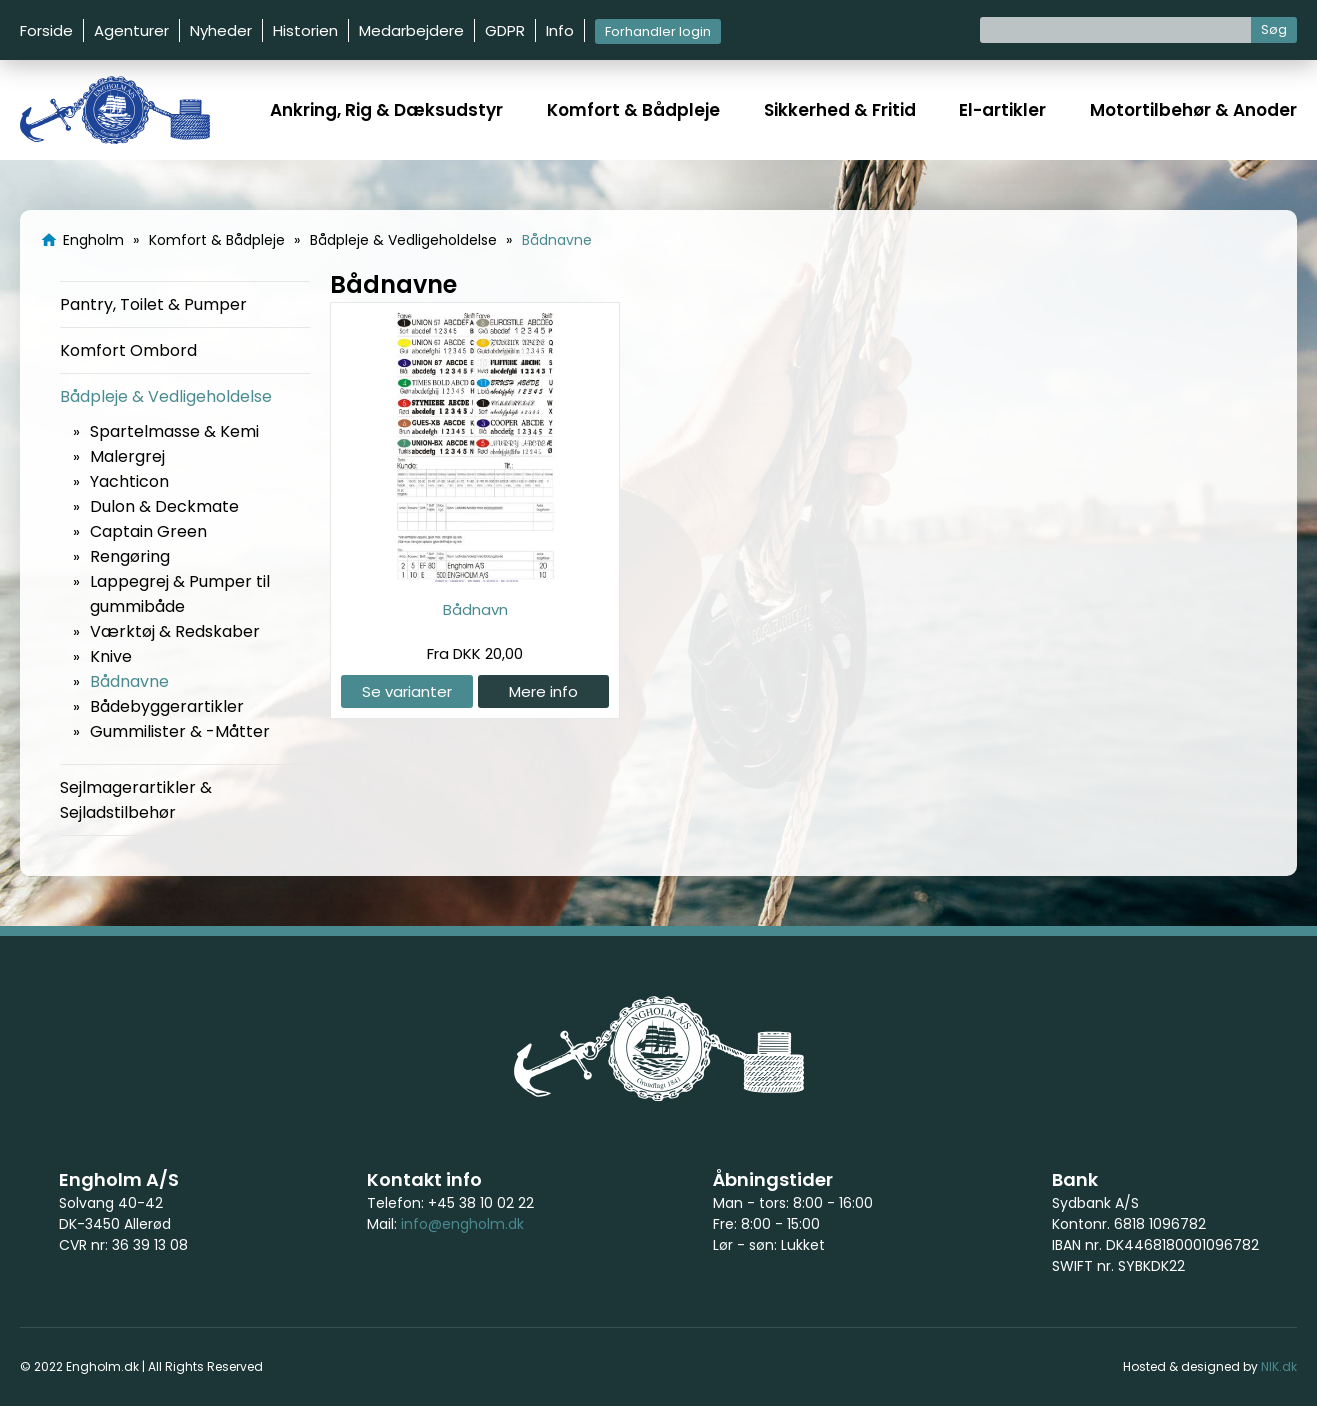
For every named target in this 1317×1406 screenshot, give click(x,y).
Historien (305, 30)
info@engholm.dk (462, 1224)
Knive (111, 656)
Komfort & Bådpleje (633, 110)
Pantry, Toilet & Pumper (153, 304)
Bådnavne (129, 681)
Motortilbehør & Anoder (1193, 110)
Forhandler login (658, 31)
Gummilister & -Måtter (180, 731)
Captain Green (148, 531)
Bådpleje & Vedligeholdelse (166, 396)
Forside (46, 30)
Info (560, 30)
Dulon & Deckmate (164, 506)
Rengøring (130, 556)
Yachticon (129, 481)
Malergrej (127, 456)
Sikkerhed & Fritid (840, 110)
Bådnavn (475, 609)
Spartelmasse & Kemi (174, 431)
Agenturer (131, 30)
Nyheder (221, 30)
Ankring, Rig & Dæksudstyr (386, 110)
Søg (1274, 29)
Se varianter (407, 691)
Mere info (543, 691)
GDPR (505, 30)
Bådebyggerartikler (167, 706)
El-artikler (1002, 110)
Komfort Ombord (128, 350)
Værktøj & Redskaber (175, 631)
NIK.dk (1279, 1366)
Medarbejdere (411, 30)
